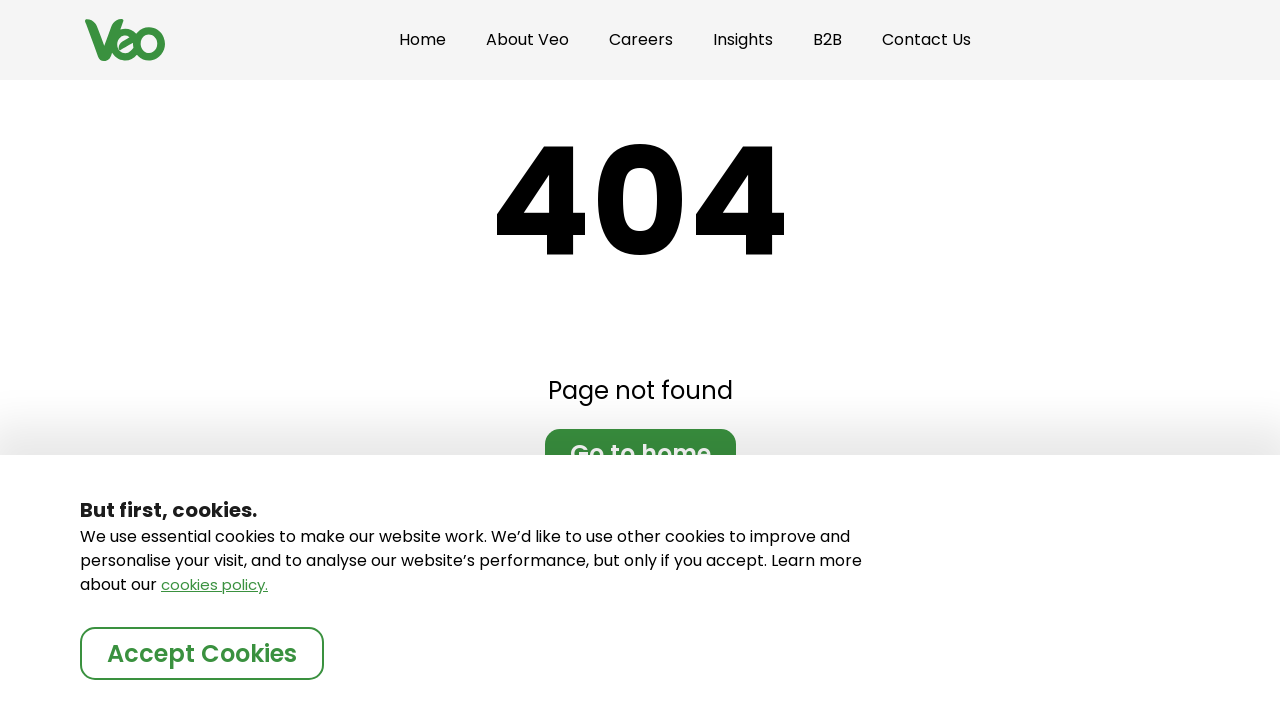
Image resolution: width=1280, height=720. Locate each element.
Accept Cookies (202, 653)
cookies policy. (214, 584)
